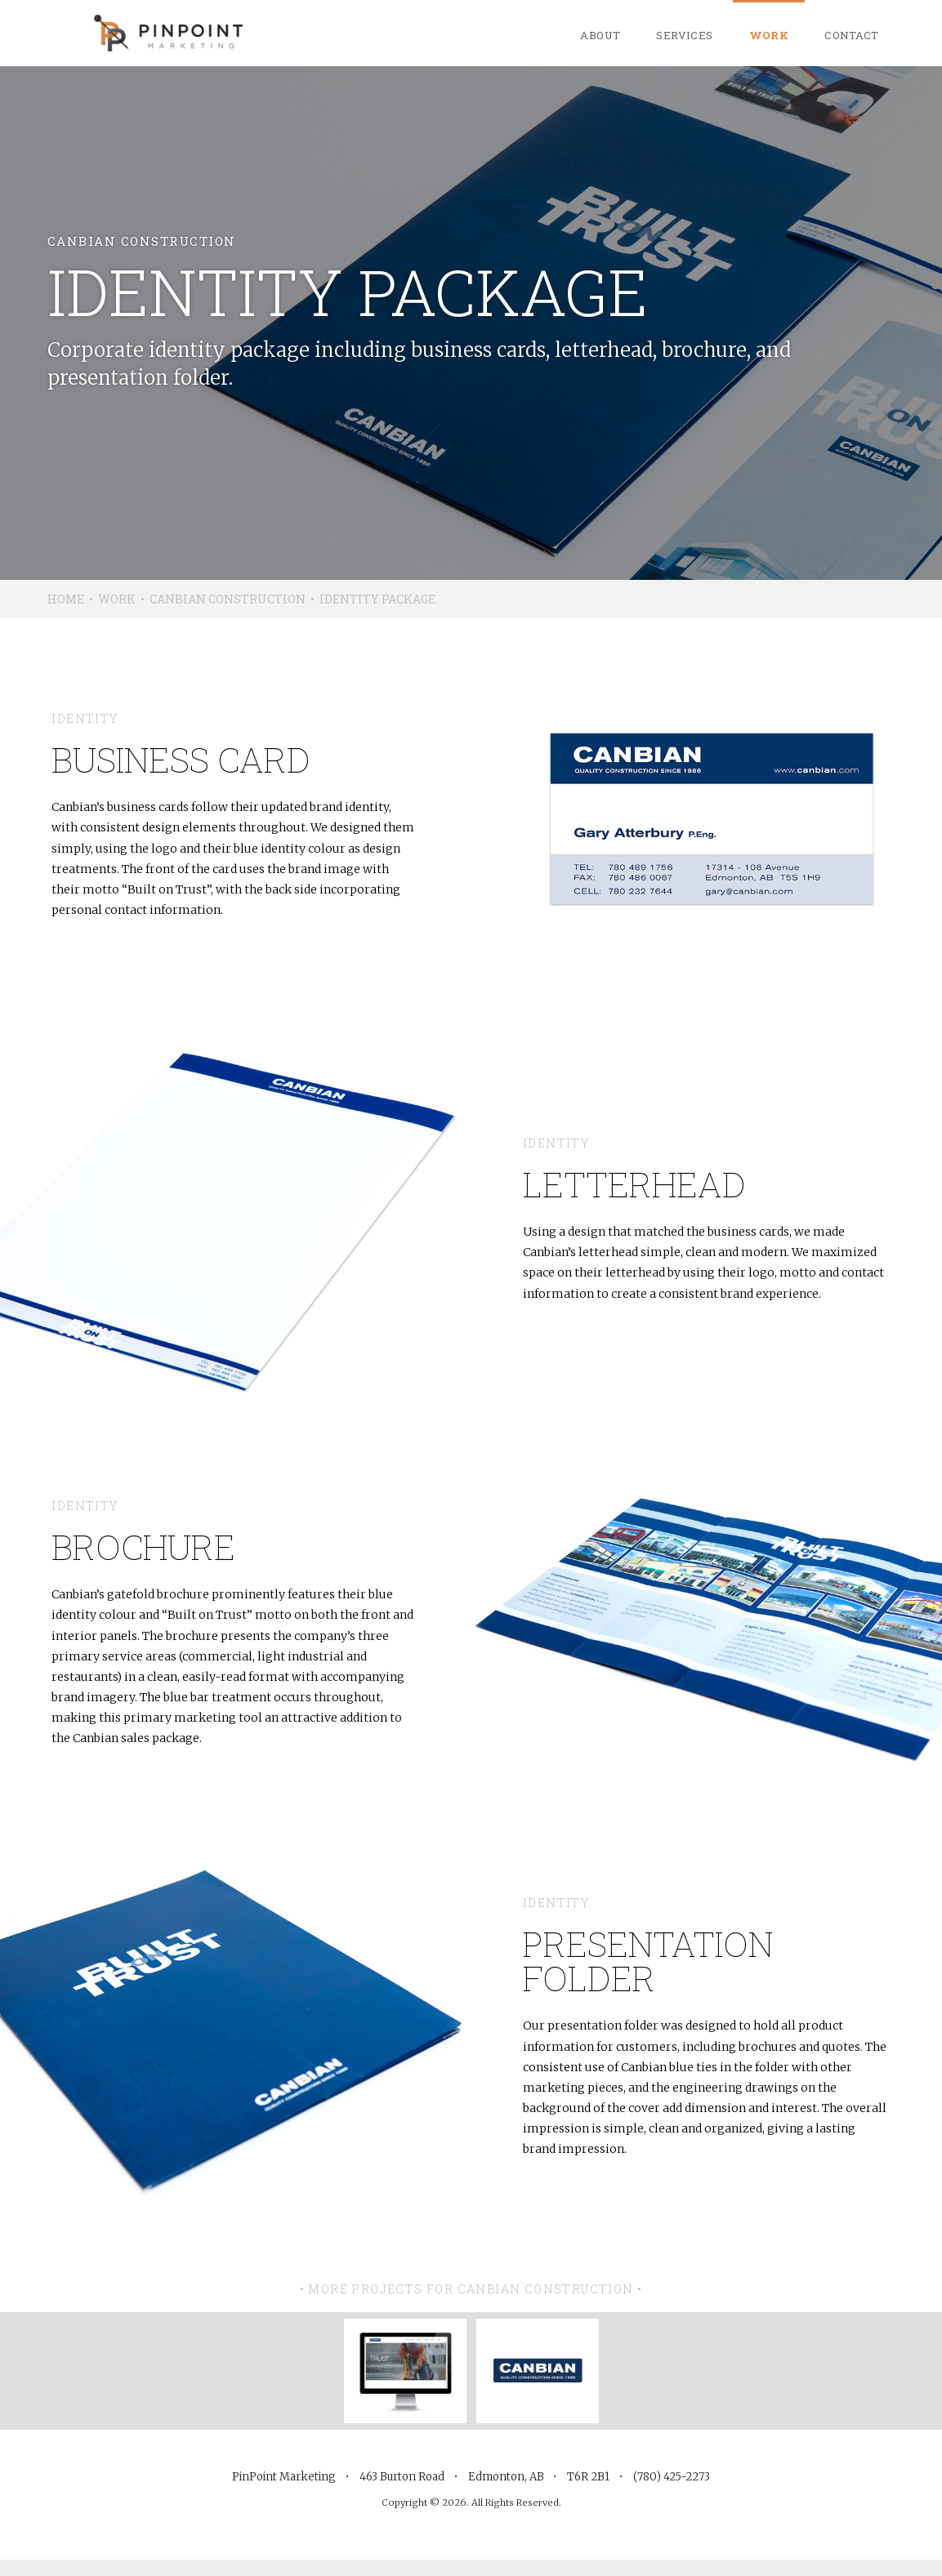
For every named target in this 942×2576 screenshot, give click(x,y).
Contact (851, 35)
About (600, 35)
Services (684, 35)
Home (65, 599)
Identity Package (377, 599)
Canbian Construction (228, 599)
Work (769, 35)
